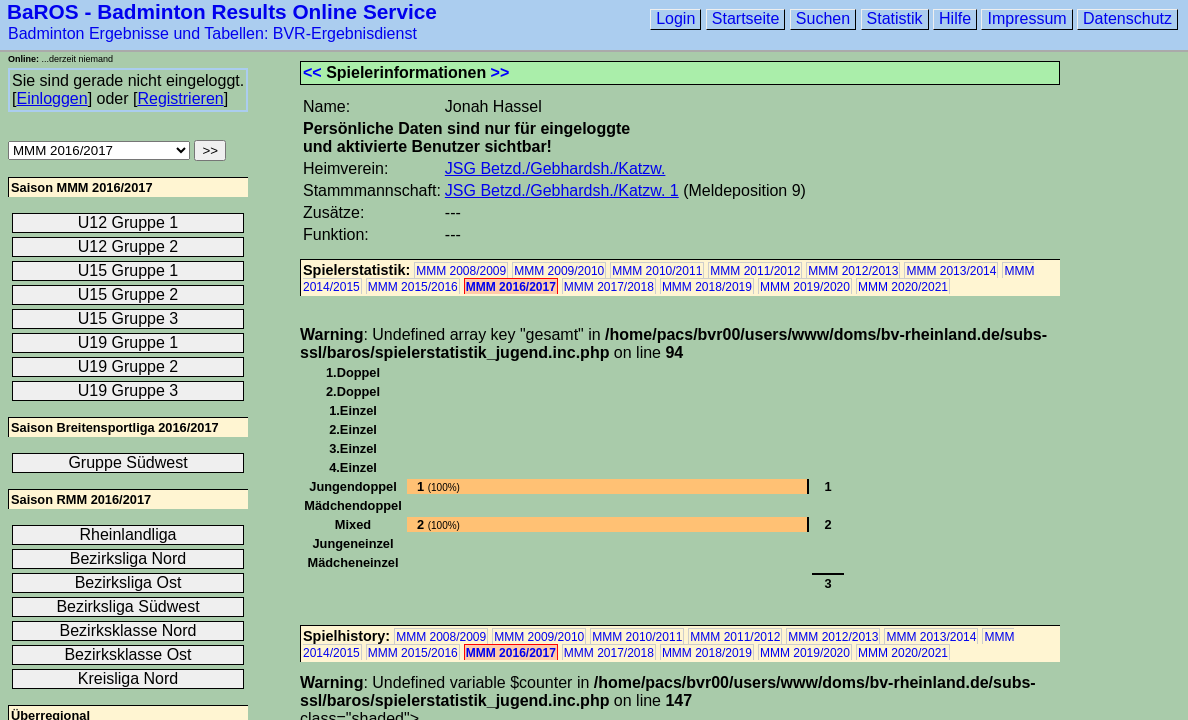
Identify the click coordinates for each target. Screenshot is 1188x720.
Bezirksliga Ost (128, 582)
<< (312, 72)
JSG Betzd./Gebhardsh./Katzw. (555, 168)
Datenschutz (1127, 18)
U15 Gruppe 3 (128, 318)
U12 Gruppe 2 (128, 246)
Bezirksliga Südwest (127, 606)
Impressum (1026, 18)
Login (675, 18)
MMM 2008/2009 (461, 271)
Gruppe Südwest (127, 462)
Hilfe (955, 18)
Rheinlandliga (128, 534)
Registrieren (180, 98)
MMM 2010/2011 (657, 271)
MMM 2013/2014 (951, 271)
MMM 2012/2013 (853, 271)
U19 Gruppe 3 (128, 390)
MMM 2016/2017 (511, 287)
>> (500, 72)
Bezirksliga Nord (128, 558)
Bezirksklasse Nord (128, 630)
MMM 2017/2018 (609, 287)
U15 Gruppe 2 (128, 294)
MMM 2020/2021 (903, 287)
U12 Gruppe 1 (128, 222)
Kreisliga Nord (128, 678)
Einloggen (51, 98)
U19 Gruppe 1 (128, 342)
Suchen (823, 18)
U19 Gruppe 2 (128, 366)
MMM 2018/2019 (707, 287)
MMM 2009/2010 (559, 271)
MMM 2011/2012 (755, 271)
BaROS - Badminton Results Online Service (222, 11)
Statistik (895, 18)
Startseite (746, 18)
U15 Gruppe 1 (128, 270)
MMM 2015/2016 (413, 287)
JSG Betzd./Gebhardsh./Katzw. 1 (562, 190)
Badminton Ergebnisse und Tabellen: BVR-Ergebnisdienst (212, 33)
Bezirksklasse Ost (127, 654)
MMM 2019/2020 (805, 287)
